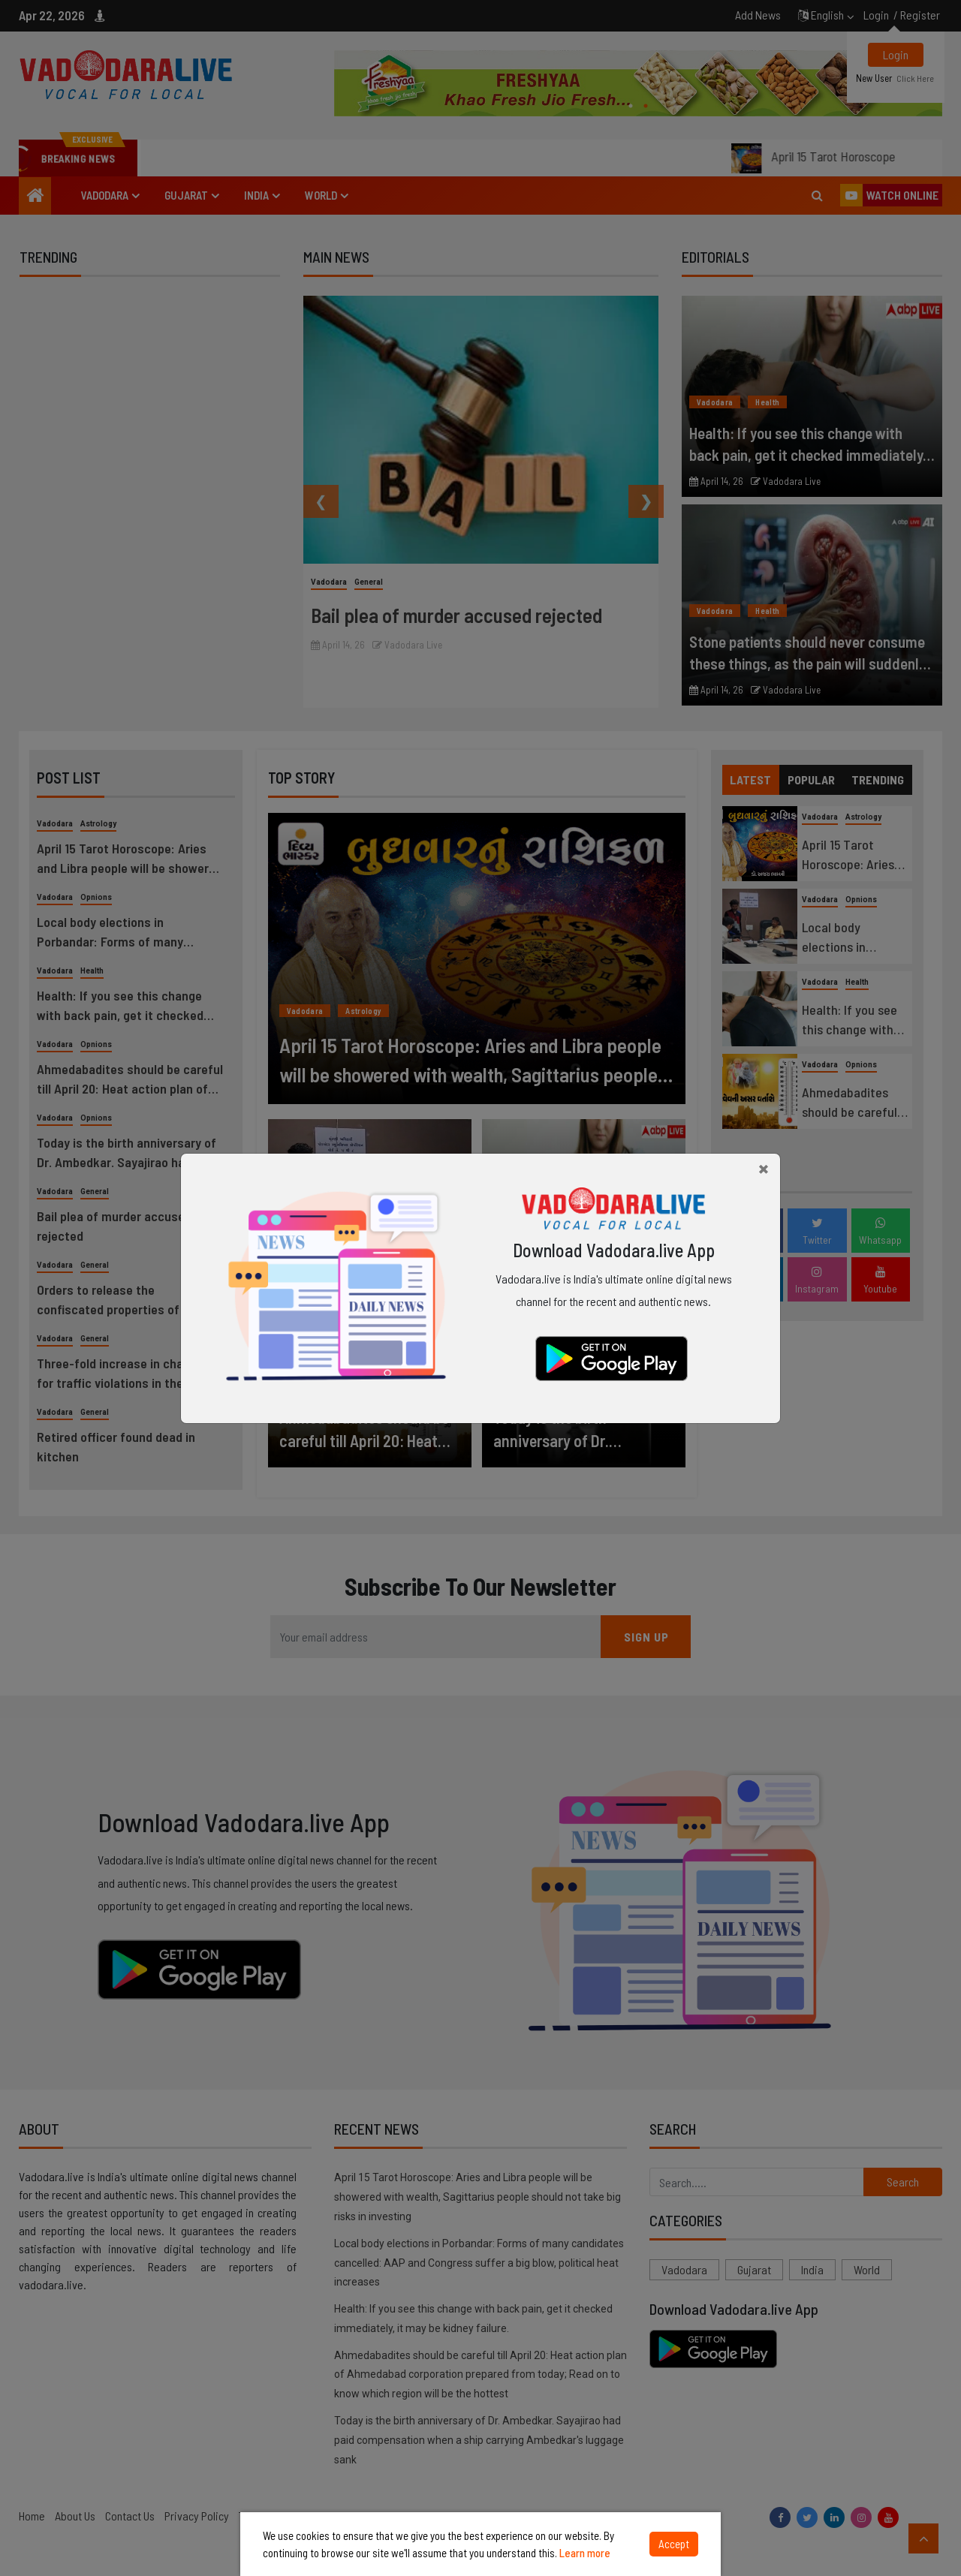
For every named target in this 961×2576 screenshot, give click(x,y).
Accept (673, 2543)
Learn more (584, 2552)
